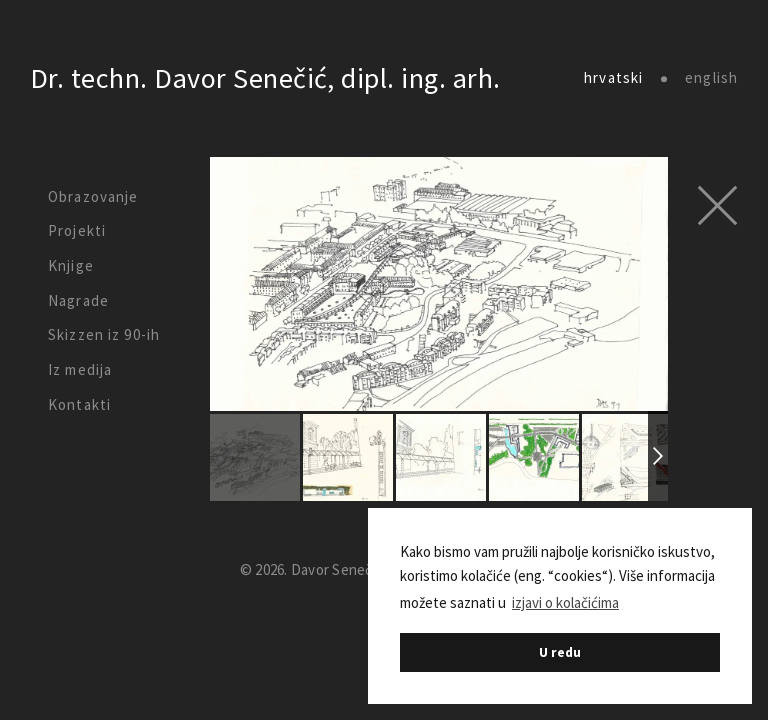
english (711, 78)
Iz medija (80, 369)
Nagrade (78, 300)
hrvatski (613, 78)
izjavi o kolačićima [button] (565, 602)
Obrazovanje (93, 196)
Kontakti (79, 404)
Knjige (71, 265)
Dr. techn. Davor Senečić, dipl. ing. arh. (265, 78)
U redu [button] (560, 652)
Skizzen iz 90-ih (104, 334)
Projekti (77, 230)
